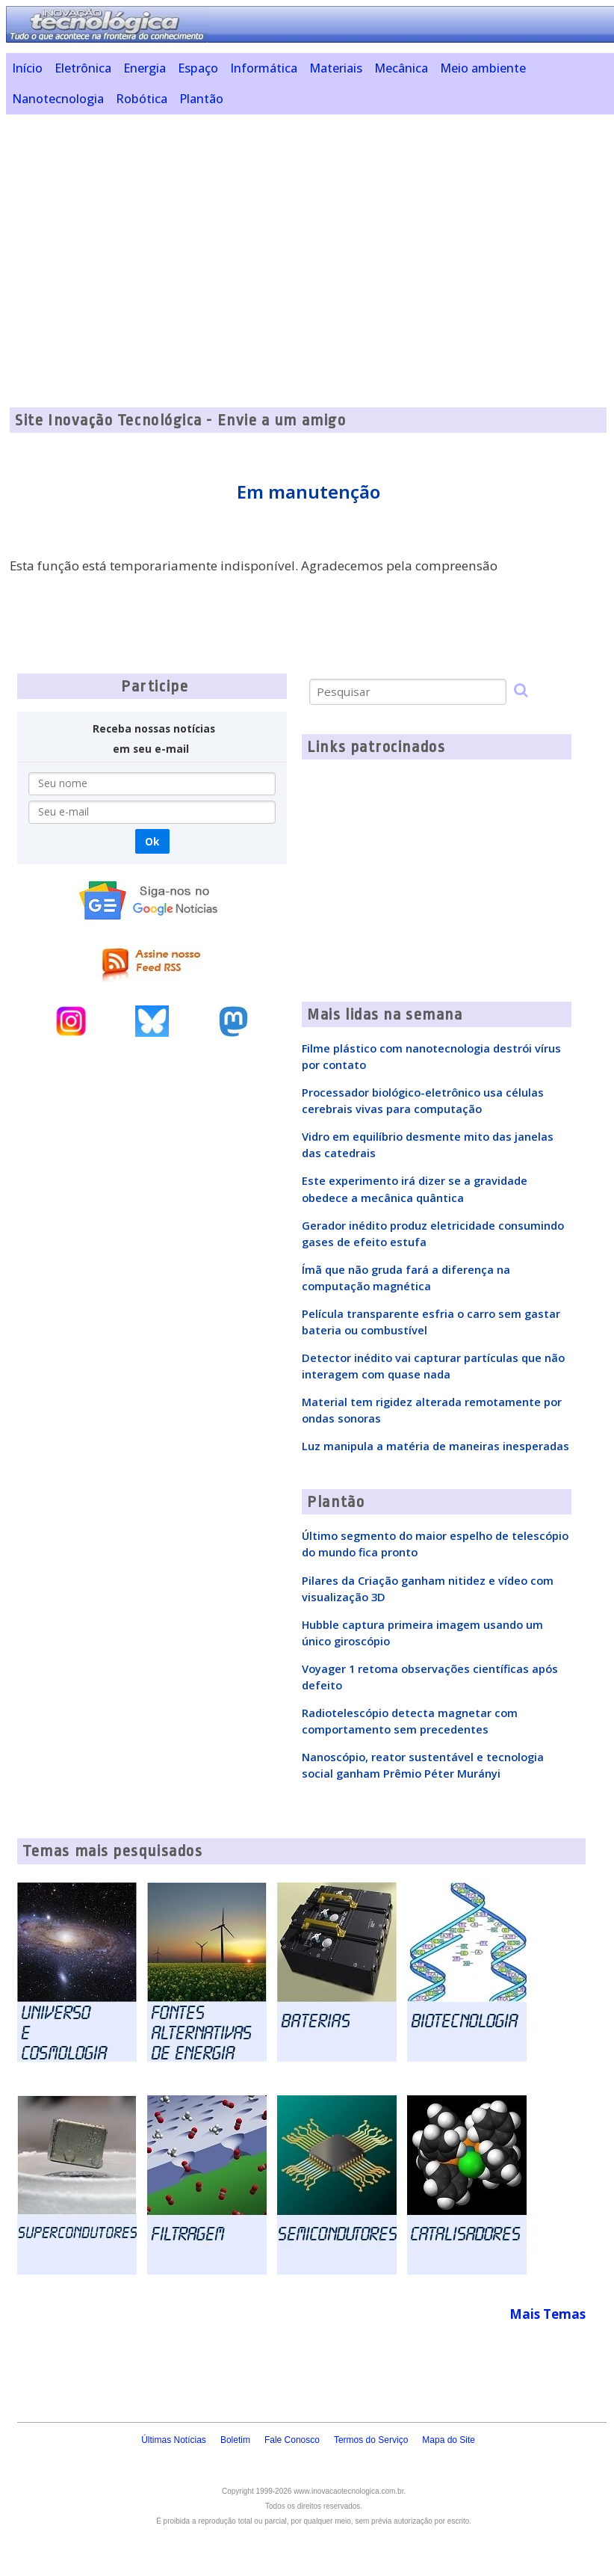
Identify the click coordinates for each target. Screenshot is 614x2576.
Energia (144, 68)
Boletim (235, 2440)
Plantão (201, 98)
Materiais (335, 68)
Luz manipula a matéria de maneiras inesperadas (435, 1445)
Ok (152, 841)
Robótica (141, 98)
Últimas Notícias (173, 2440)
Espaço (198, 68)
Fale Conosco (292, 2440)
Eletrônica (83, 68)
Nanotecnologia (58, 98)
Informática (263, 68)
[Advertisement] (310, 230)
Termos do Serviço (371, 2440)
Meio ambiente (483, 68)
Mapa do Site (448, 2440)
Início (27, 68)
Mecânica (401, 68)
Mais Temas (547, 2314)
